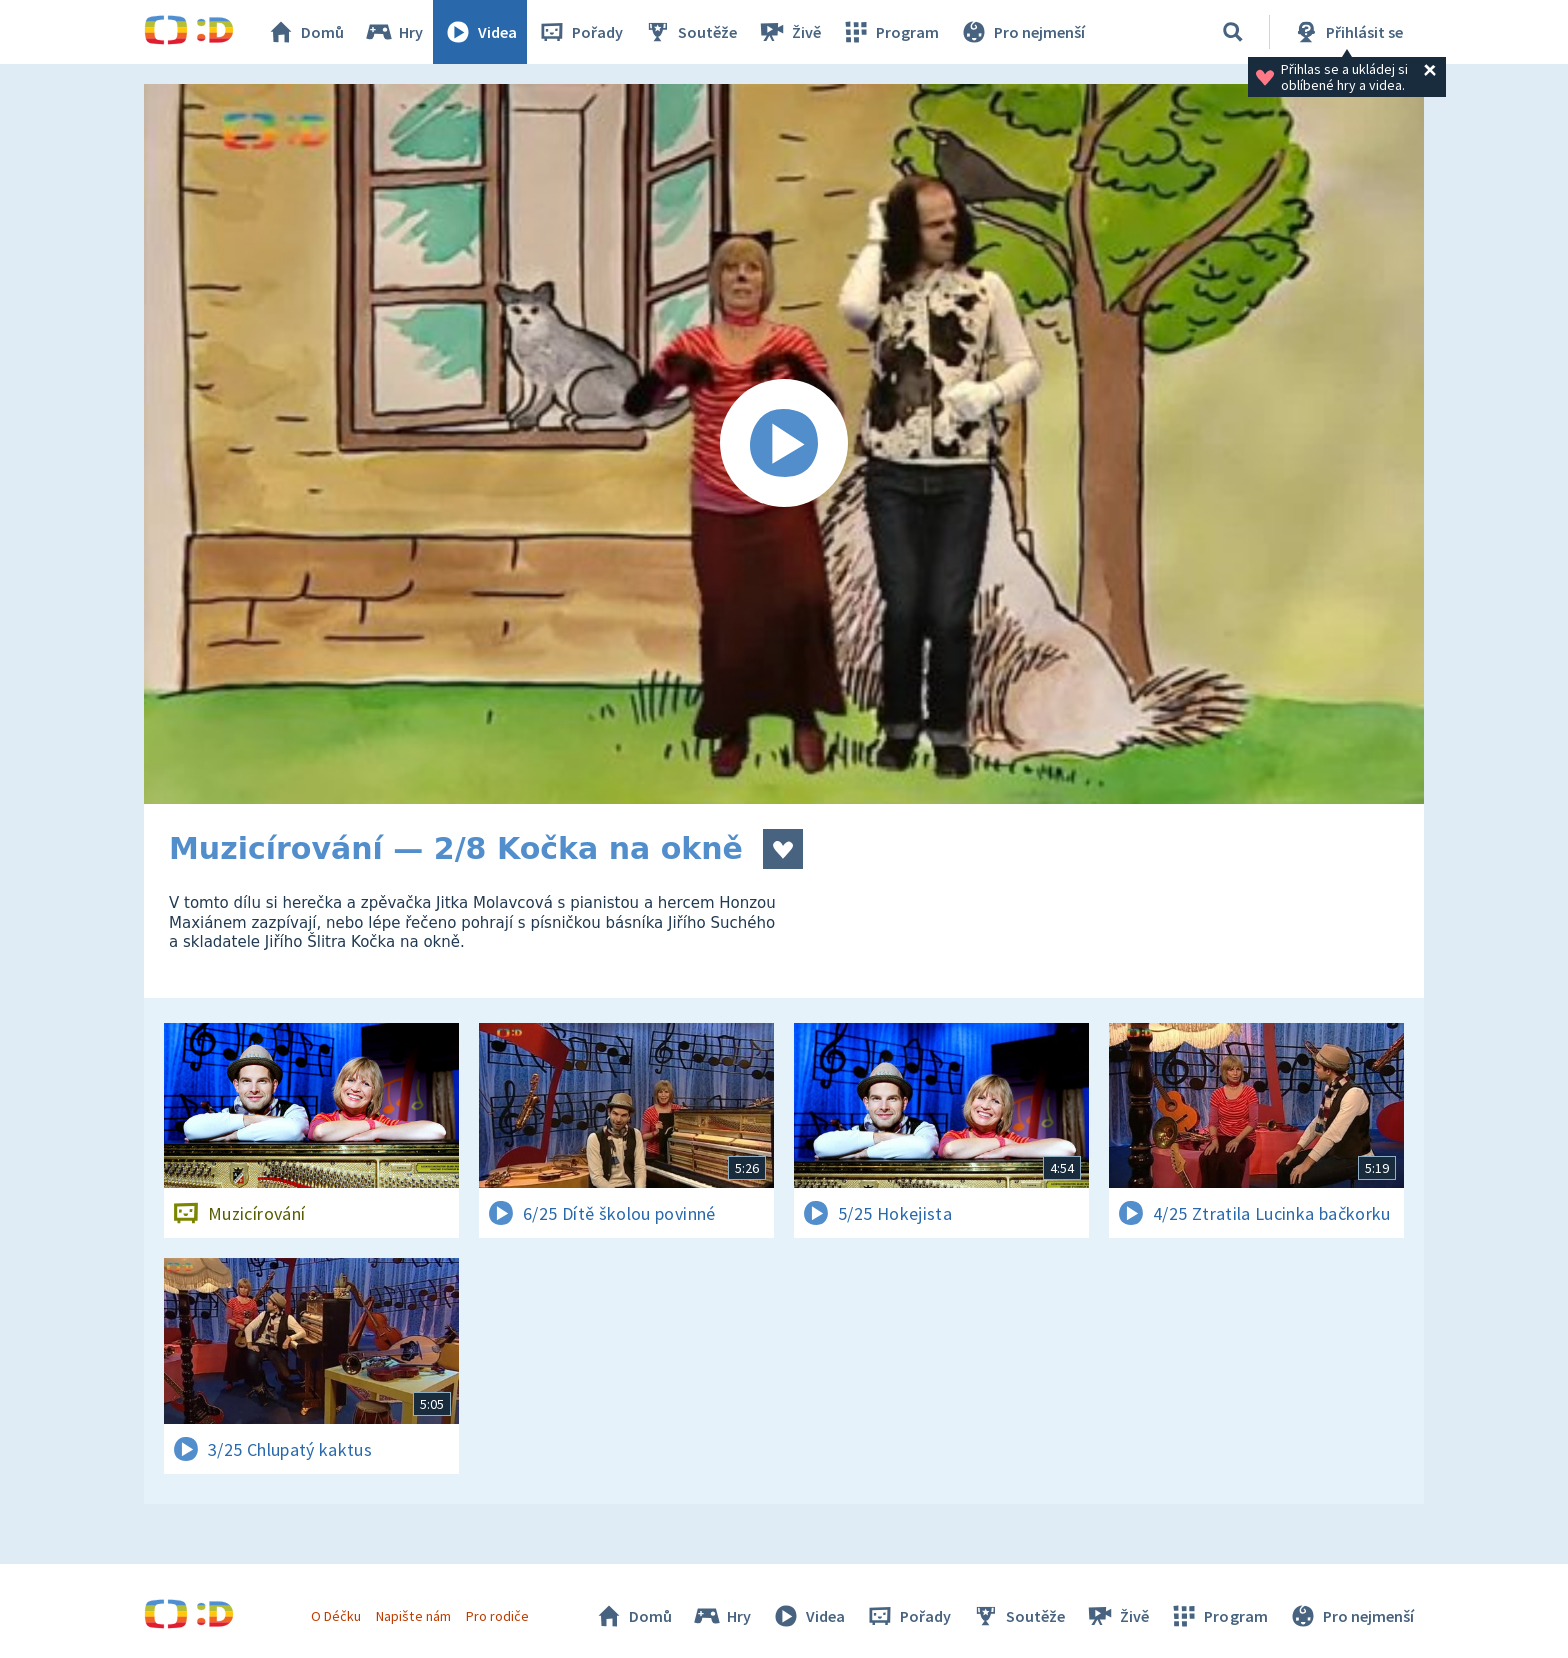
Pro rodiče (497, 1616)
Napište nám (413, 1616)
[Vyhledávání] (1233, 32)
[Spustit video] (784, 444)
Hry (393, 32)
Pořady (580, 32)
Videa (480, 32)
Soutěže (690, 32)
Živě (789, 32)
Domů (305, 32)
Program (890, 32)
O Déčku (336, 1616)
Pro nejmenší (1022, 32)
